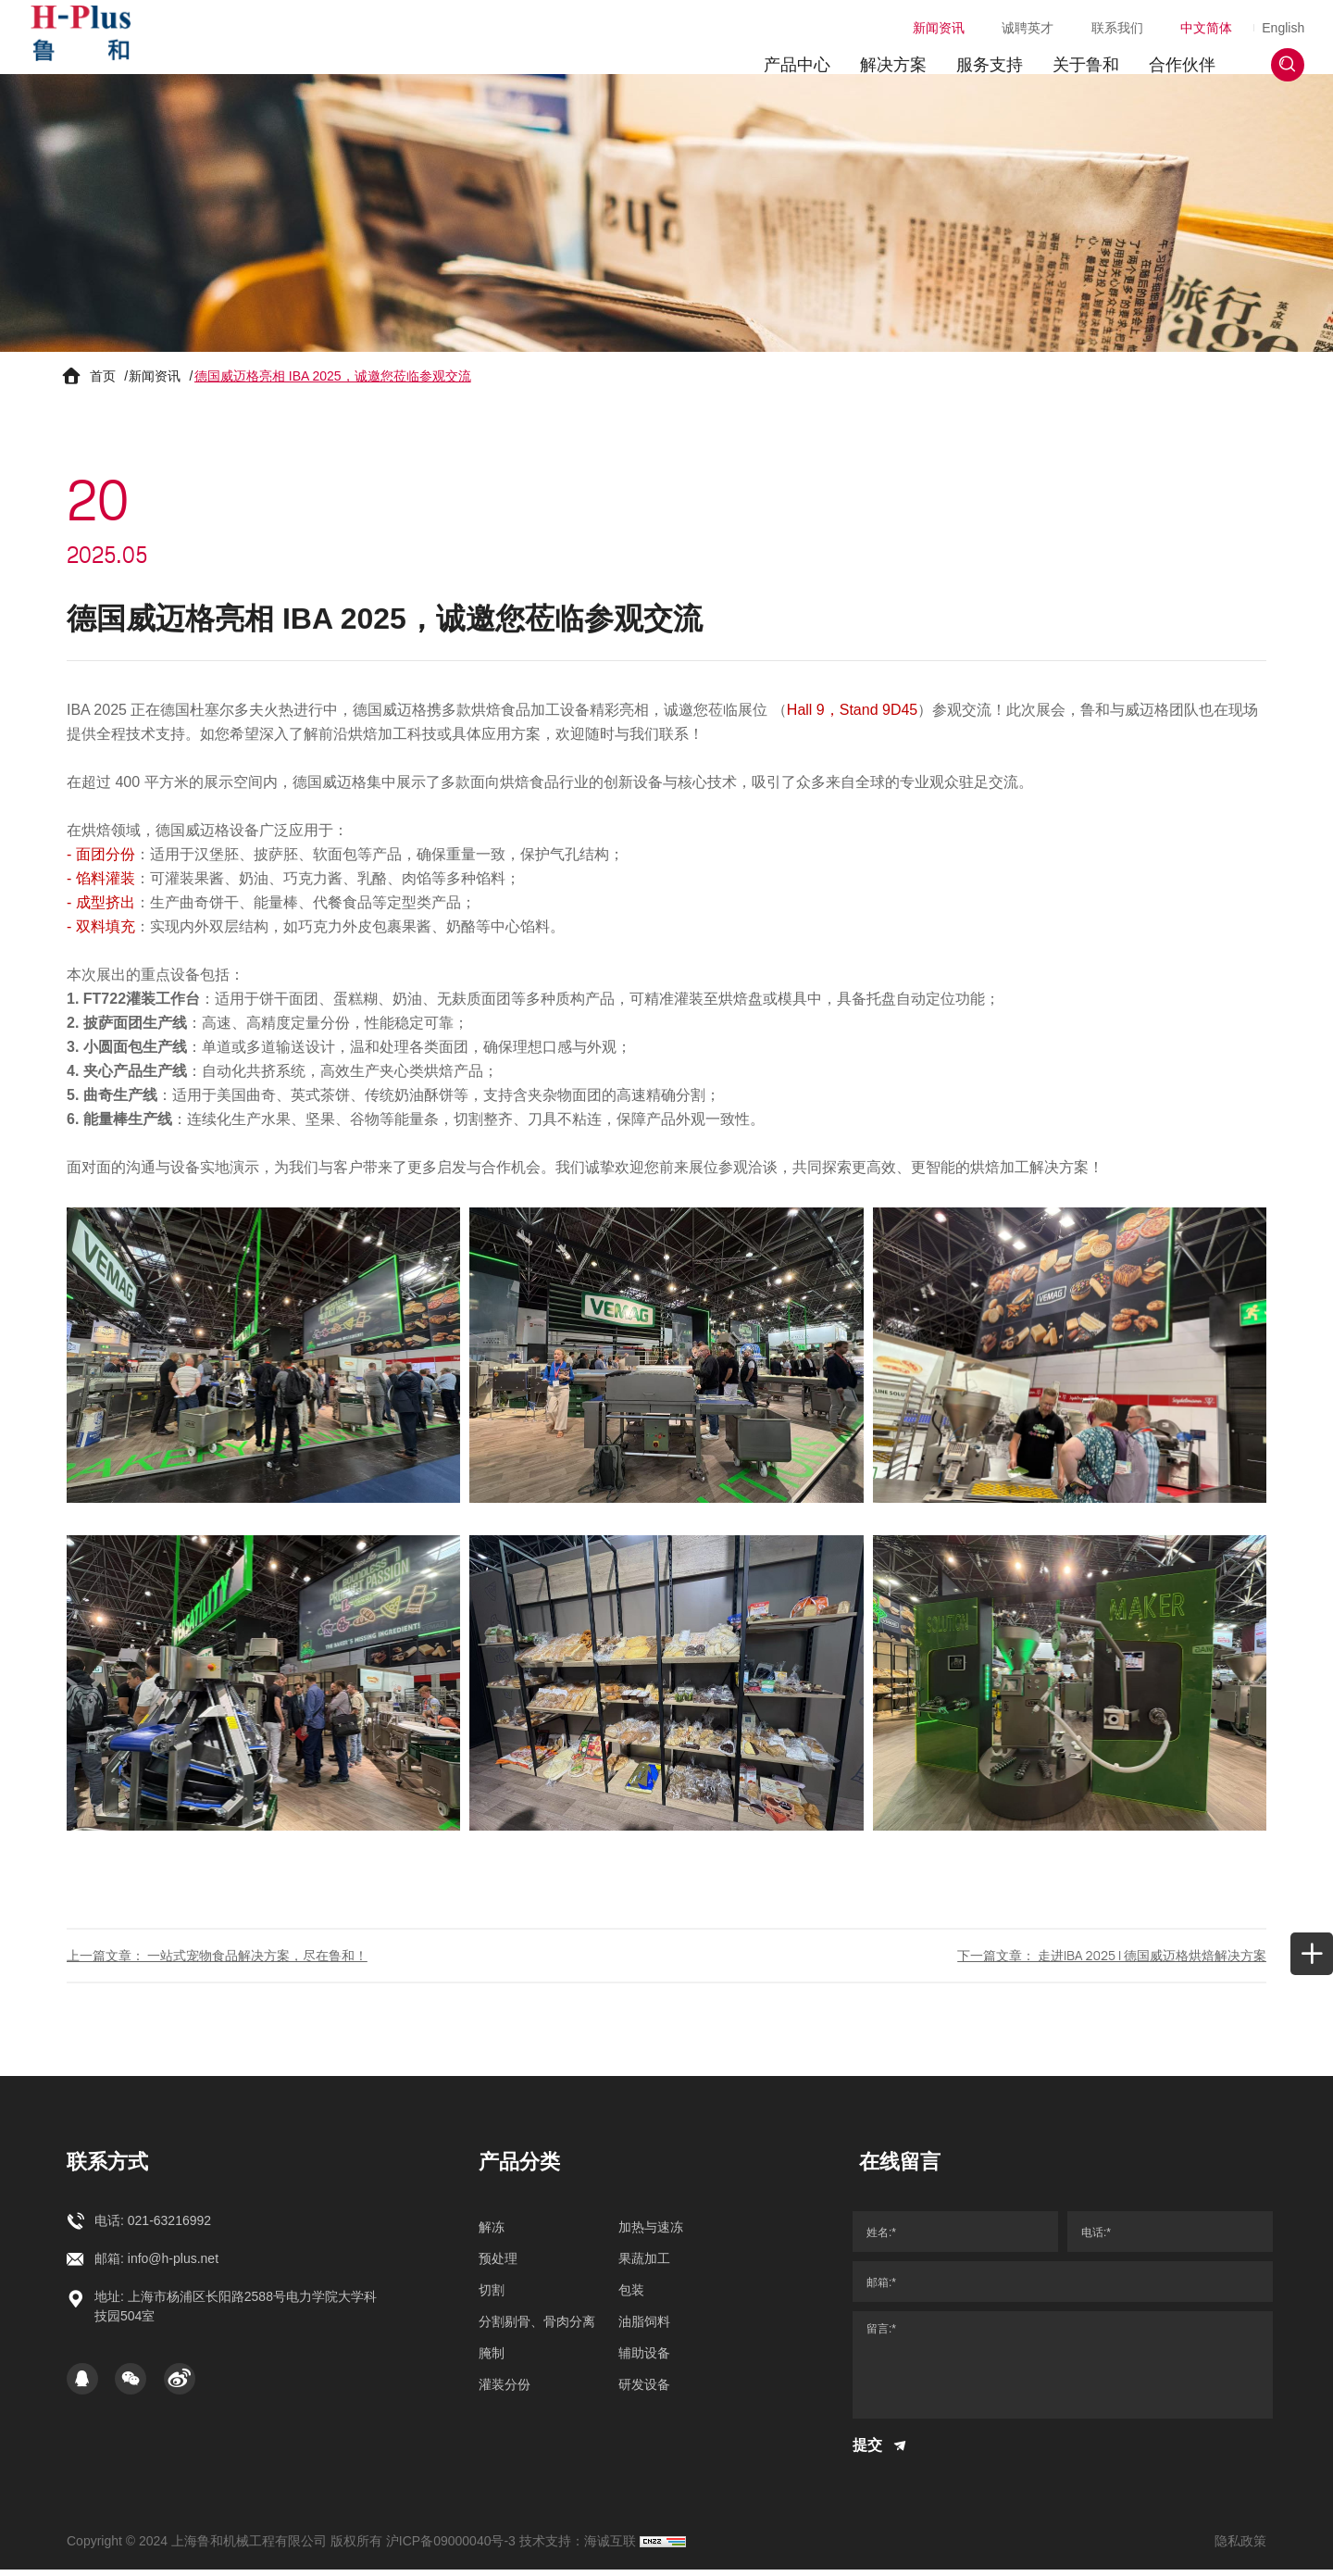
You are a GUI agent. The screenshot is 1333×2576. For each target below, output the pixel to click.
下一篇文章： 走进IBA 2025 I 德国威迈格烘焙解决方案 (1111, 1961)
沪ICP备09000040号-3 (451, 2547)
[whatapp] (1298, 1056)
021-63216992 (169, 2227)
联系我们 (1090, 13)
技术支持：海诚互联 (577, 2547)
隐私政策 (1240, 2547)
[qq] (82, 2386)
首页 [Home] (103, 379)
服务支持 (981, 51)
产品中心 (788, 51)
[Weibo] (179, 2386)
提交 (881, 2453)
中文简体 (1179, 13)
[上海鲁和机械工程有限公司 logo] (89, 37)
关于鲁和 (1077, 51)
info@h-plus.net (173, 2265)
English (1274, 13)
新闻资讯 (912, 13)
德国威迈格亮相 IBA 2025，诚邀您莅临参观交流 (332, 379)
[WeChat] (130, 2386)
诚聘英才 (1001, 13)
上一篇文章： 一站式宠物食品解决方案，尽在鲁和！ (217, 1961)
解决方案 (885, 51)
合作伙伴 (1173, 51)
